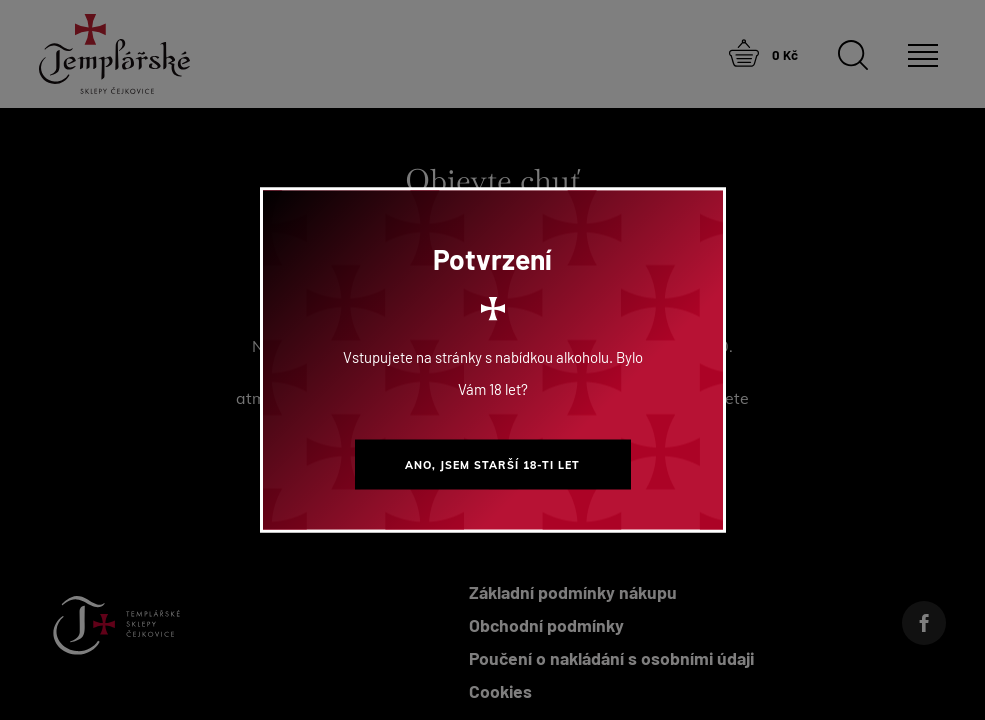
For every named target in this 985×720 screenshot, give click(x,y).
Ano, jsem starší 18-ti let (492, 465)
